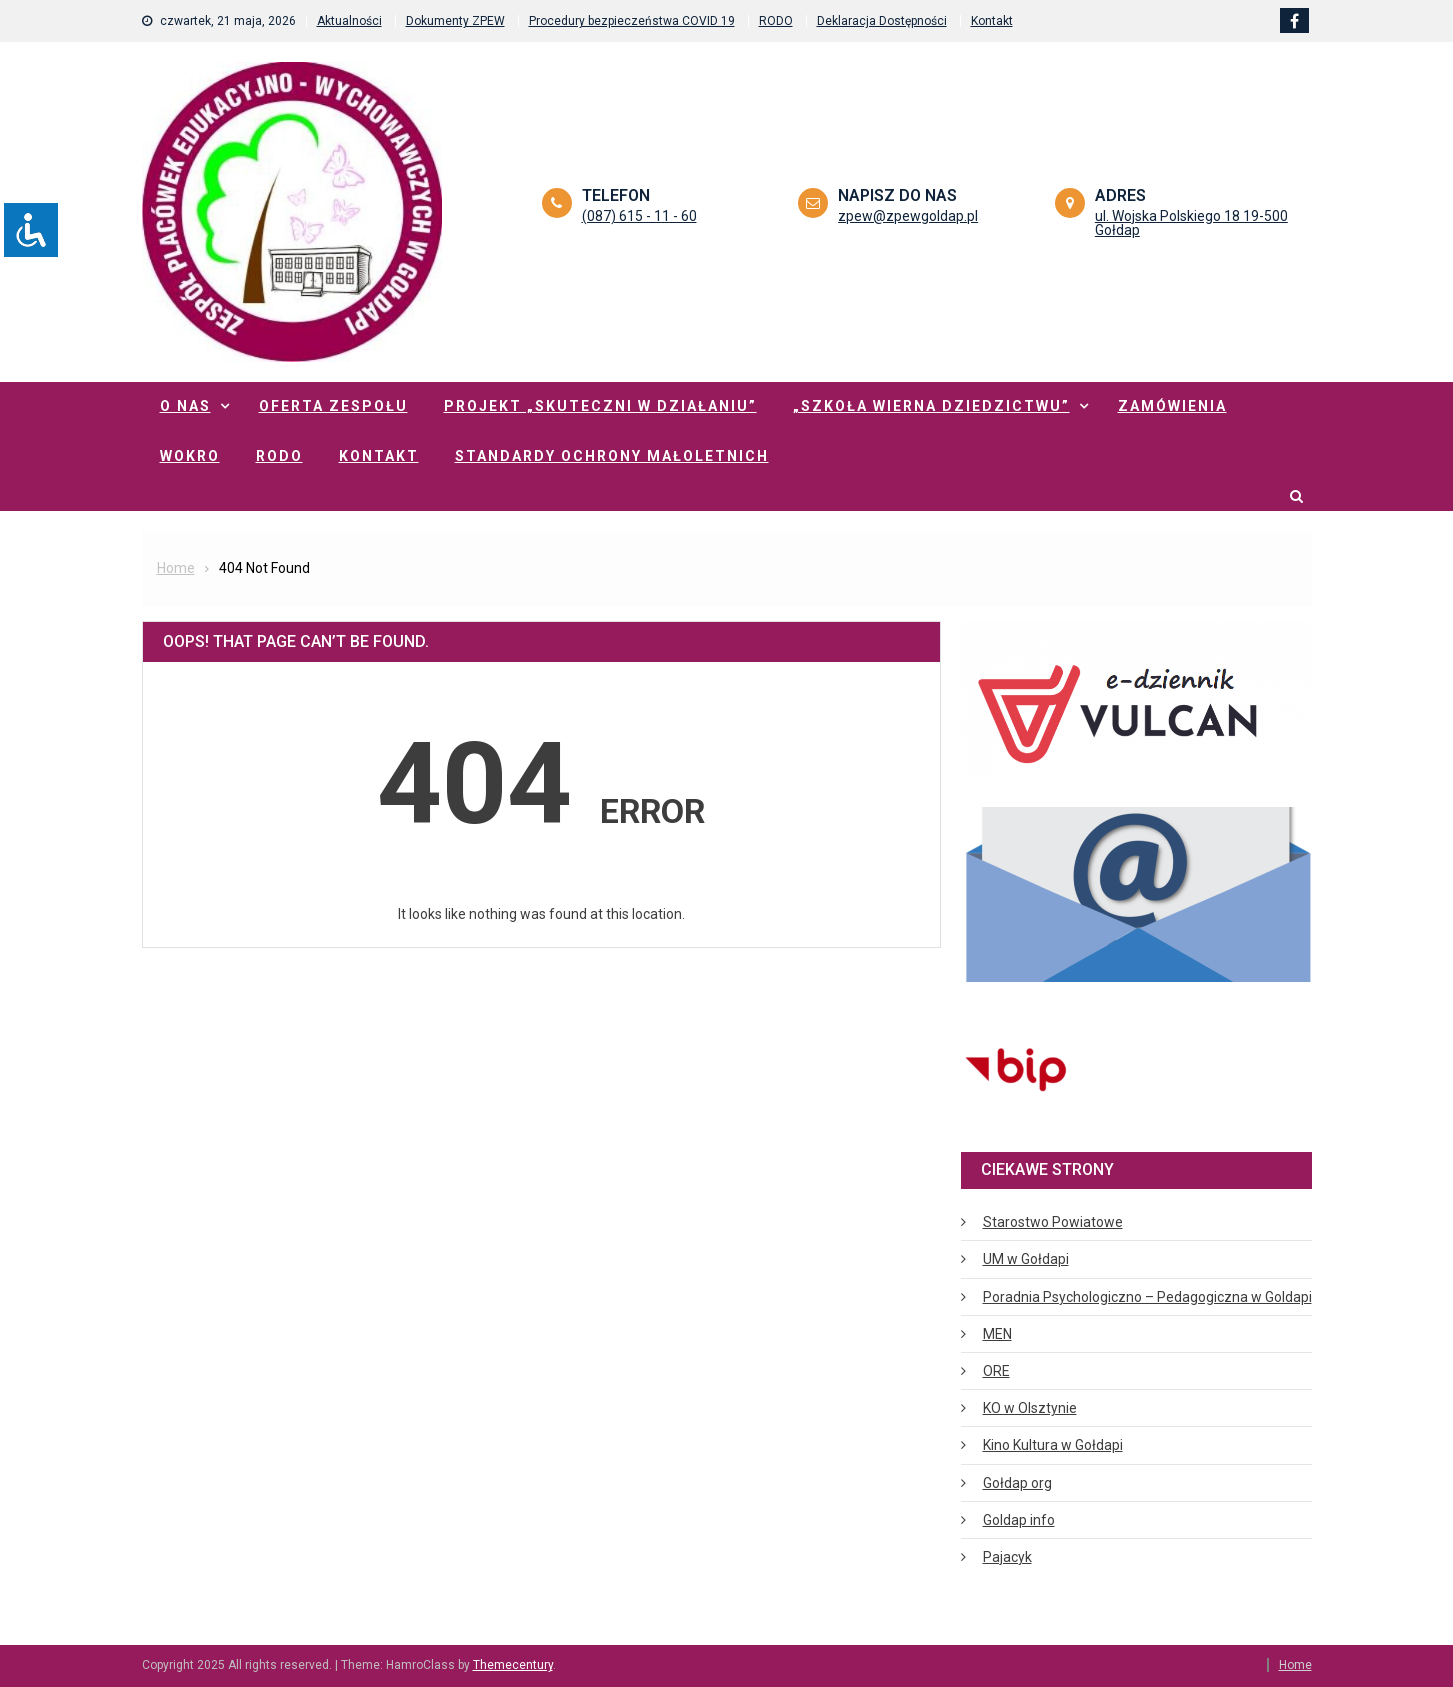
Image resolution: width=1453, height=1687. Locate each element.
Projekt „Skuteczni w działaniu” (600, 406)
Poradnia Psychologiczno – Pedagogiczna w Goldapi (1147, 1297)
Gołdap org (1017, 1483)
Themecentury (513, 1665)
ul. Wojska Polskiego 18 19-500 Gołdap (1191, 223)
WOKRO (190, 456)
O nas (185, 406)
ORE (996, 1371)
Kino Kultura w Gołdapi (1053, 1445)
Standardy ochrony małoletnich (612, 456)
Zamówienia (1172, 406)
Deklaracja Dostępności (882, 21)
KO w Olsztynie (1030, 1408)
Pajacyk (1007, 1557)
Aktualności (349, 21)
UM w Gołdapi (1026, 1259)
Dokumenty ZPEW (455, 21)
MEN (997, 1334)
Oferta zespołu (333, 406)
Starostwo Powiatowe (1053, 1222)
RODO (776, 21)
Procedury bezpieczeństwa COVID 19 (632, 21)
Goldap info (1019, 1520)
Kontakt (992, 21)
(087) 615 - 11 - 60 (639, 216)
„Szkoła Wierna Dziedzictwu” (931, 406)
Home (1295, 1665)
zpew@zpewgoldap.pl (908, 216)
